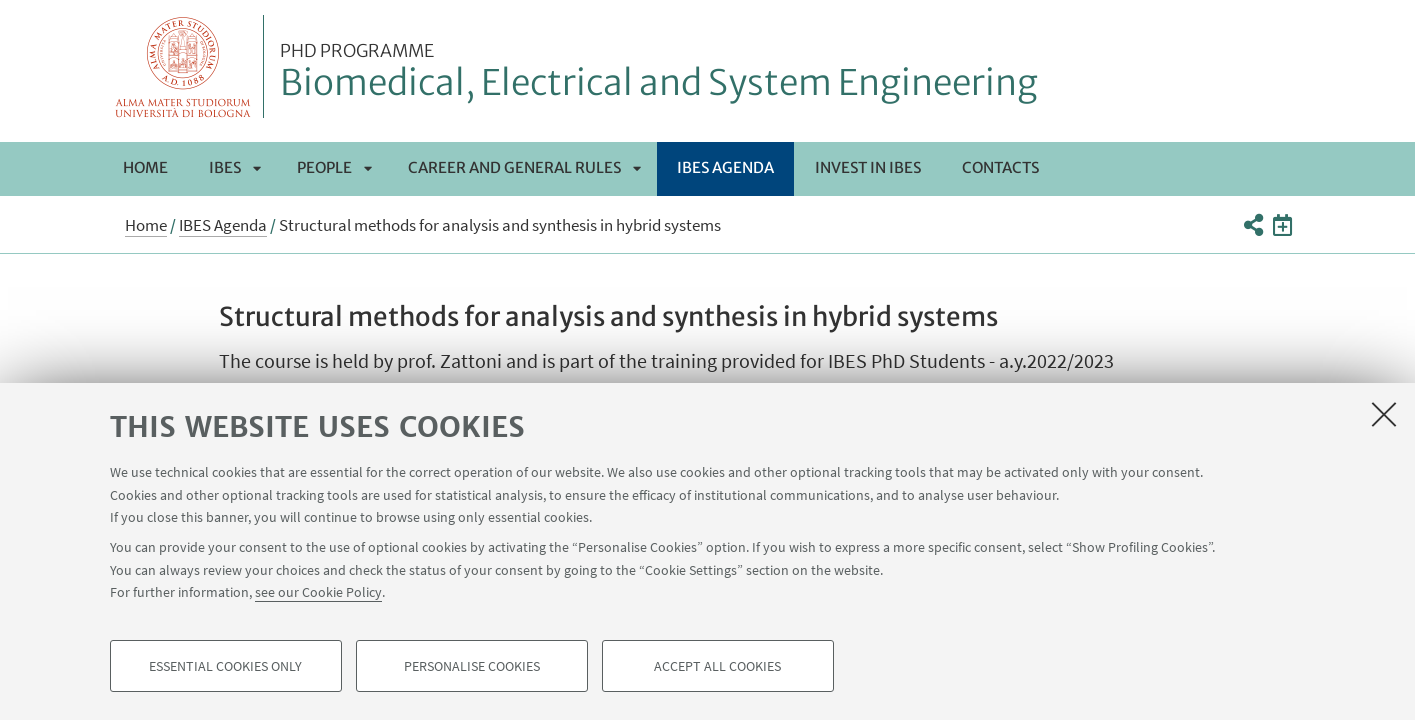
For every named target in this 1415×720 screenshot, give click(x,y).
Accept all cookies (717, 666)
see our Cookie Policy (318, 592)
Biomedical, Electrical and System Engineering (659, 73)
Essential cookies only (225, 666)
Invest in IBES (868, 167)
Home (145, 167)
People (324, 167)
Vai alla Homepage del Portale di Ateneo (183, 66)
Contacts (1000, 167)
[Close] (1384, 414)
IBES (225, 167)
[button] (1253, 225)
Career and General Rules (514, 167)
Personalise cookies (472, 666)
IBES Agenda (725, 167)
